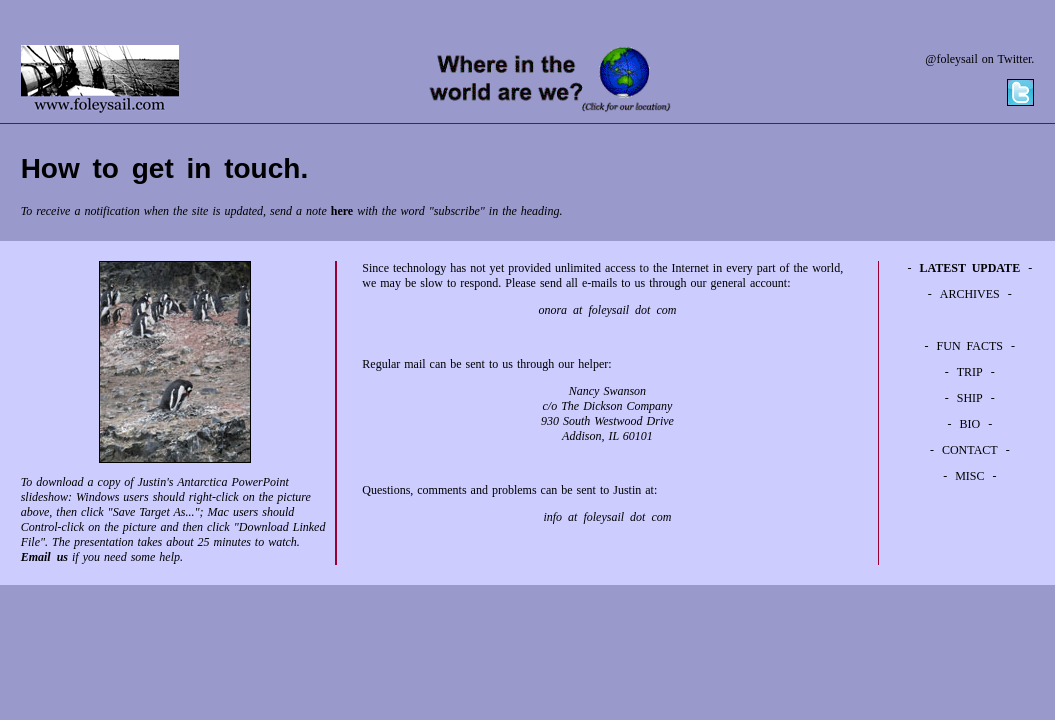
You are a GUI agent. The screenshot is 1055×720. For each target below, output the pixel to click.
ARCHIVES (970, 294)
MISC (969, 476)
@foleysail (951, 59)
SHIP (970, 398)
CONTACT (970, 450)
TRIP (970, 372)
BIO (969, 424)
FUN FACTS (970, 346)
